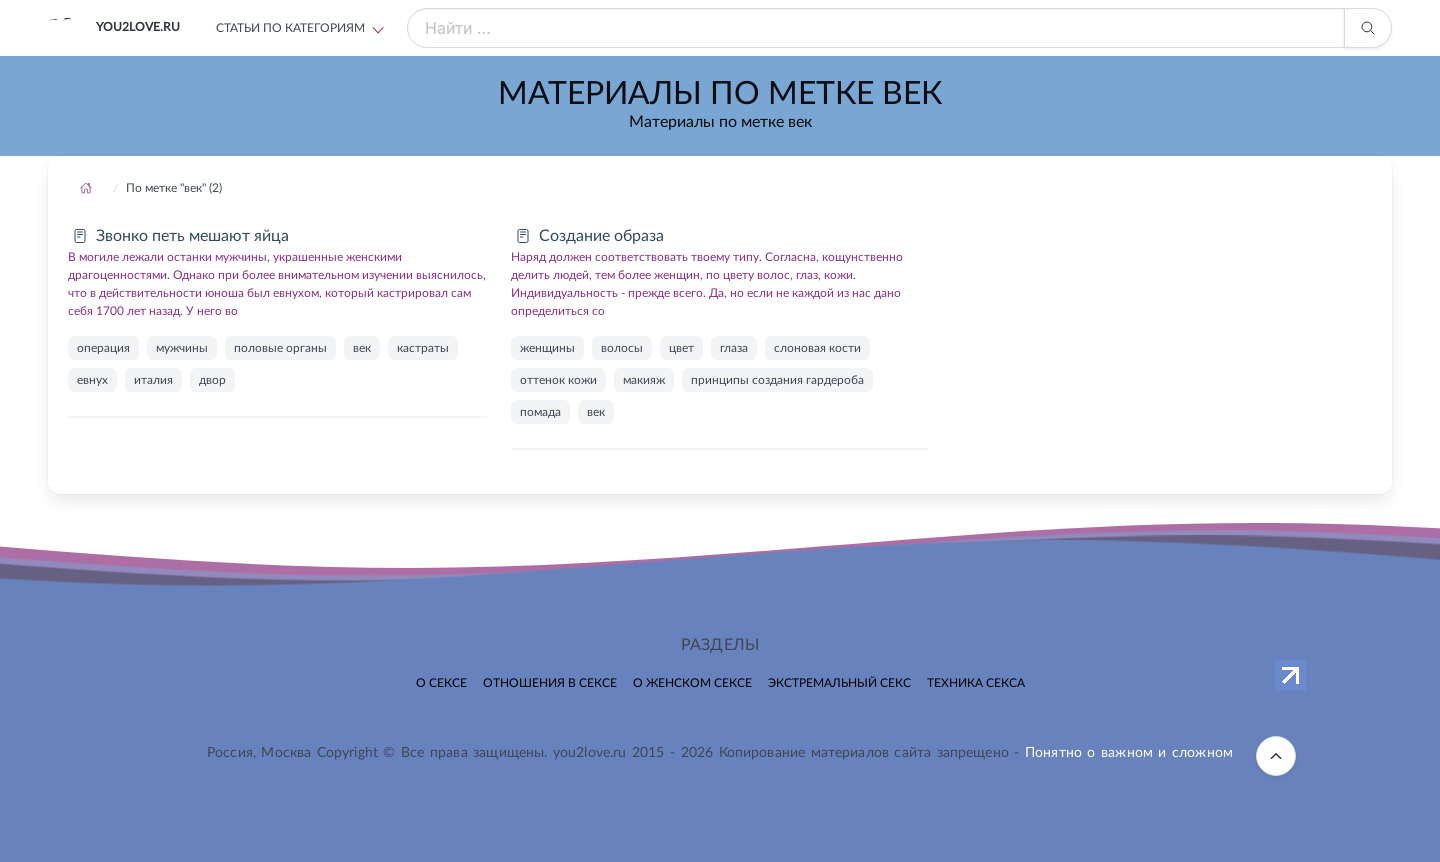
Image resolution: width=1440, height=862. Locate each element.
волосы (622, 348)
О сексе (441, 683)
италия (153, 380)
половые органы (280, 348)
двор (212, 380)
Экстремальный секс (839, 683)
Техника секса (976, 683)
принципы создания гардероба (777, 380)
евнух (92, 380)
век (362, 348)
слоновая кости (817, 348)
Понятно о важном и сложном (1129, 753)
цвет (681, 348)
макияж (644, 380)
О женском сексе (692, 683)
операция (103, 348)
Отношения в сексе (550, 683)
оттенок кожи (558, 380)
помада (540, 412)
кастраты (423, 348)
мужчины (182, 348)
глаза (734, 348)
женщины (547, 348)
